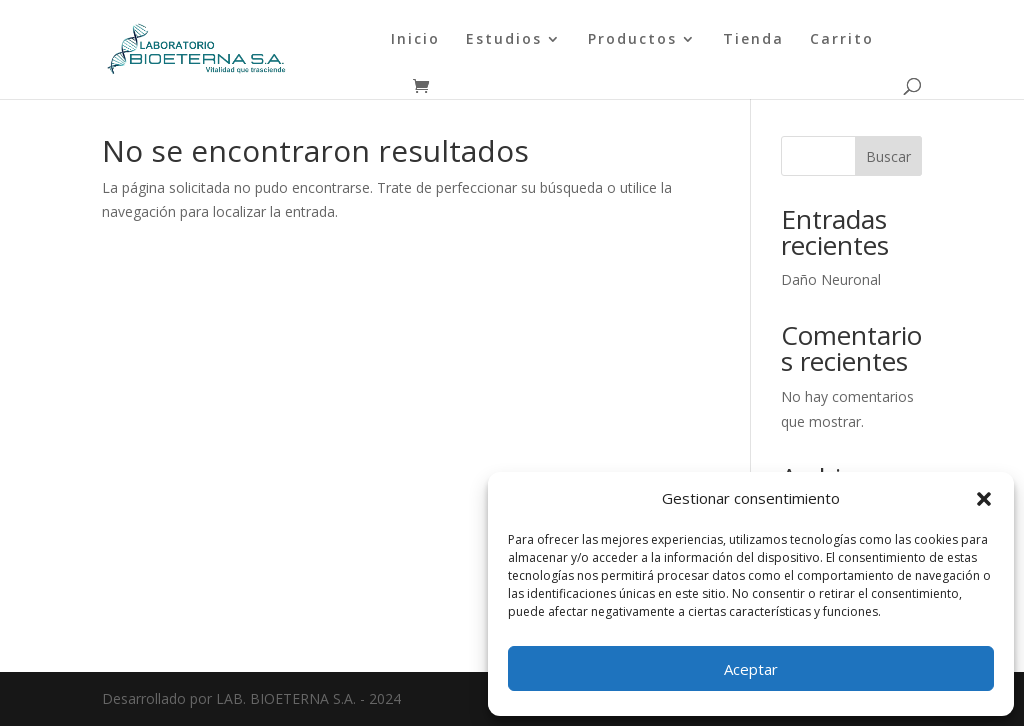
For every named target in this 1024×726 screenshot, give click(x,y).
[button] (984, 499)
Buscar (888, 156)
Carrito (842, 40)
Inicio (415, 40)
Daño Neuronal (831, 279)
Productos (632, 40)
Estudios (504, 40)
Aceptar (751, 669)
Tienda (753, 40)
